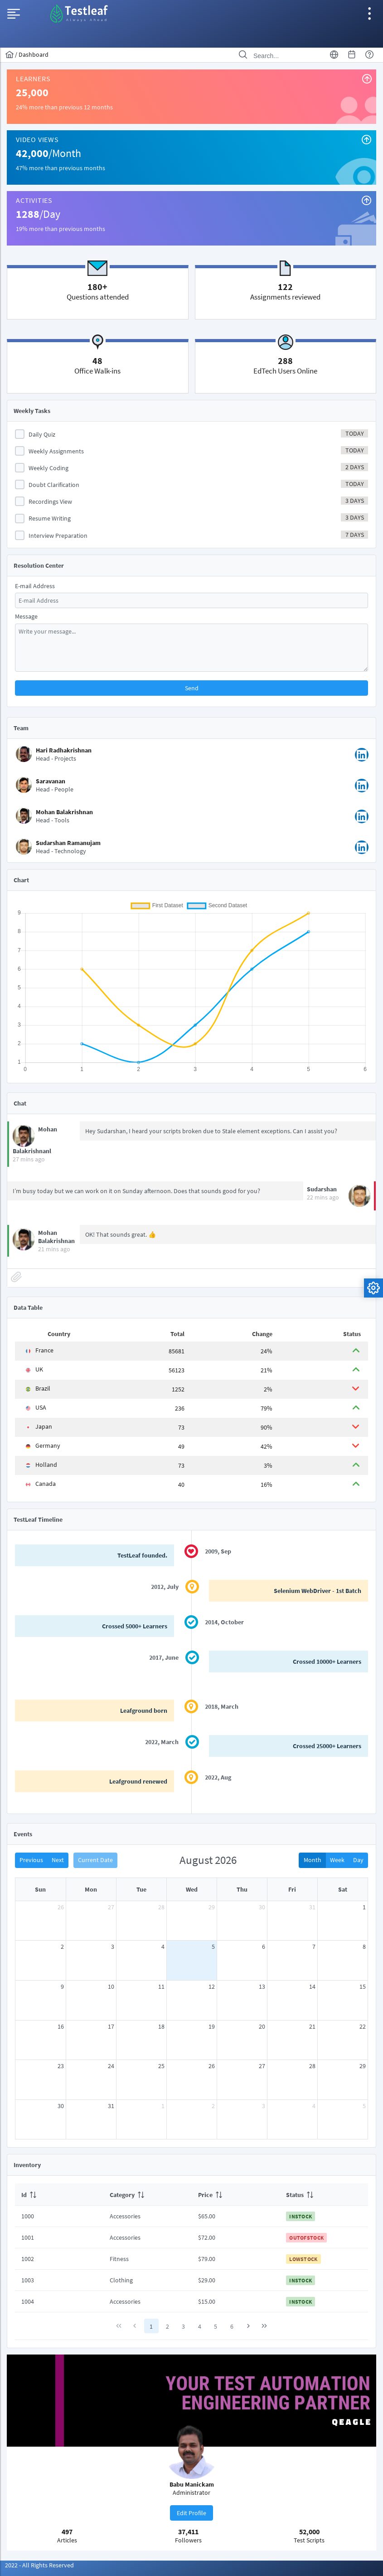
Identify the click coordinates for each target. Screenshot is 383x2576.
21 (312, 2026)
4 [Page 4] (199, 2326)
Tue (141, 1889)
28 (161, 1907)
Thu (242, 1889)
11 (161, 1986)
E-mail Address (35, 585)
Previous (31, 1860)
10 (111, 1986)
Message (26, 616)
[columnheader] (59, 2194)
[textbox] (191, 600)
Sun (40, 1889)
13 (262, 1986)
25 (161, 2066)
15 (362, 1986)
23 (61, 2066)
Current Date (95, 1860)
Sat (342, 1889)
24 (111, 2066)
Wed (192, 1889)
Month (312, 1860)
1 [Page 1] (151, 2326)
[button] (191, 688)
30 (262, 1907)
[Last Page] (264, 2326)
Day (358, 1860)
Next (58, 1860)
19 (211, 2026)
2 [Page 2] (167, 2326)
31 (312, 1907)
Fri (292, 1889)
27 (111, 1907)
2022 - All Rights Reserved (39, 2565)
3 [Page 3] (183, 2326)
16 (61, 2026)
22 (362, 2026)
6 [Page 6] (231, 2326)
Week (337, 1860)
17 (111, 2026)
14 (312, 1986)
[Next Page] (248, 2326)
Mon (91, 1889)
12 (211, 1986)
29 (211, 1907)
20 (262, 2026)
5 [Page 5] (215, 2326)
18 (161, 2026)
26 (61, 1907)
